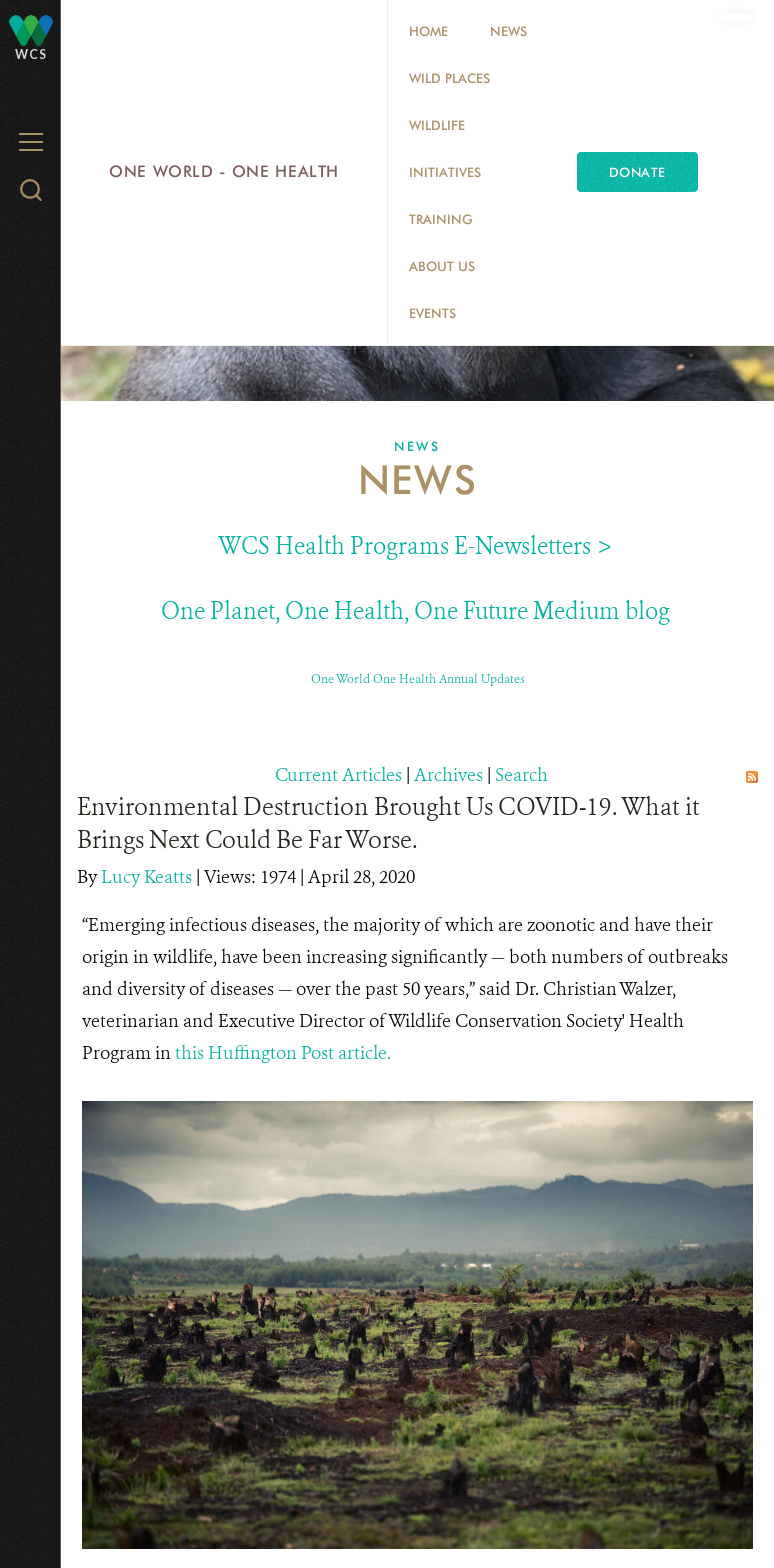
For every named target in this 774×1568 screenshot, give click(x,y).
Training (441, 219)
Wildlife (437, 125)
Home (428, 31)
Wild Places (449, 78)
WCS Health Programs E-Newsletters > (415, 546)
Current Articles (338, 775)
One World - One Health (224, 171)
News (508, 31)
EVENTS (432, 313)
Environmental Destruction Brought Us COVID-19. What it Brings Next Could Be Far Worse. (388, 823)
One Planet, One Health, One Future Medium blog (415, 611)
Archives (448, 775)
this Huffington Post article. (285, 1053)
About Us (442, 266)
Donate (637, 172)
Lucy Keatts (148, 877)
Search (521, 775)
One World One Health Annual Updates (418, 679)
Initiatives (445, 172)
